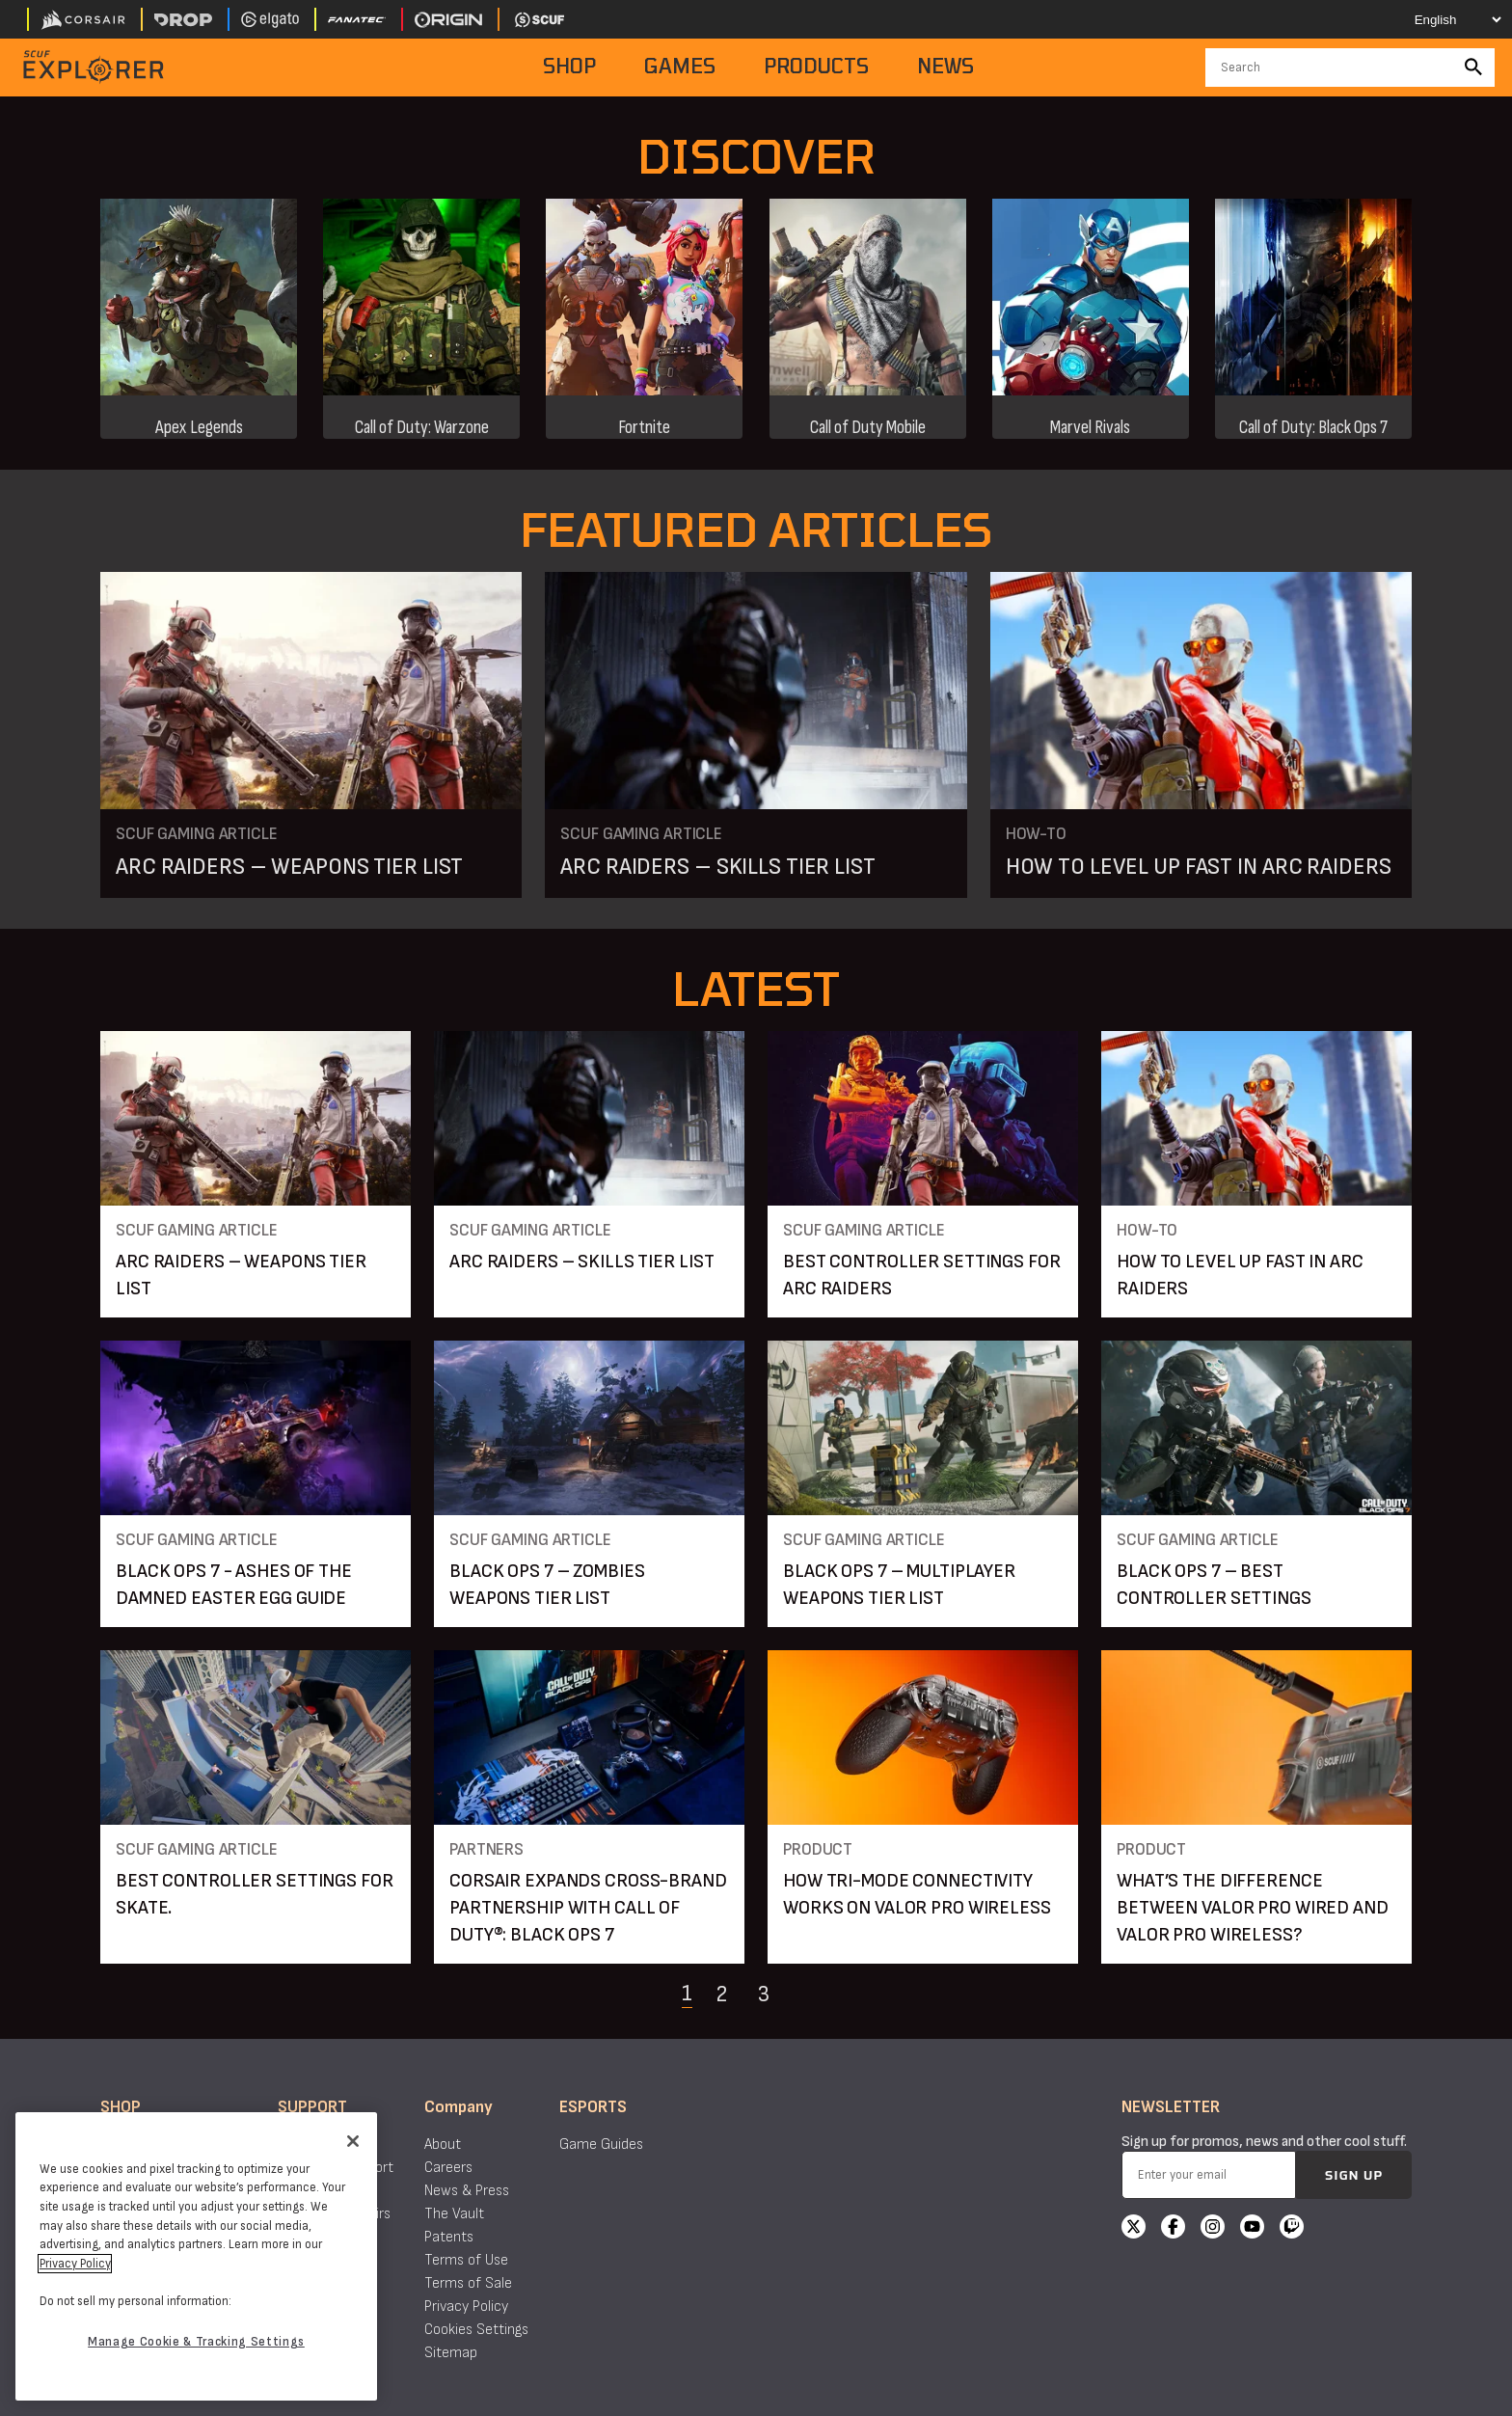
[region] (196, 2256)
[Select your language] (1441, 19)
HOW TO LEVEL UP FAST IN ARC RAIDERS (1198, 867)
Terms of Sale (468, 2283)
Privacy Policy (466, 2306)
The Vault (454, 2214)
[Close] (353, 2141)
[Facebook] (1173, 2228)
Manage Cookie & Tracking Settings (196, 2341)
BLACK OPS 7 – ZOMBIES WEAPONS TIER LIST (546, 1585)
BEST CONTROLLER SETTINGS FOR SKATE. (254, 1894)
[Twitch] (1292, 2228)
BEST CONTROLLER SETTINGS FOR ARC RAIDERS (922, 1275)
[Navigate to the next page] (812, 1994)
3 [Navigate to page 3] (764, 1994)
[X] (1133, 2228)
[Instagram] (1213, 2228)
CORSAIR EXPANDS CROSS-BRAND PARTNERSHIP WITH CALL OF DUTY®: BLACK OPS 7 (588, 1907)
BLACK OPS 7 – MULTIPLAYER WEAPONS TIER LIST (899, 1585)
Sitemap (450, 2353)
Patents (448, 2237)
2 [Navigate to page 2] (721, 1994)
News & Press (466, 2191)
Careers (448, 2167)
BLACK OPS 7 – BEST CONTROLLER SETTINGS (1214, 1585)
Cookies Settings (476, 2330)
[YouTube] (1252, 2228)
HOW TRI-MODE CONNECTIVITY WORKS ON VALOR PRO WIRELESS (917, 1894)
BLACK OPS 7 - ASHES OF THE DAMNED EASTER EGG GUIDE (234, 1585)
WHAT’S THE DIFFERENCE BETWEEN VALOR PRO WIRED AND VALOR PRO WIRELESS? (1253, 1907)
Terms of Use (466, 2260)
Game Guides (601, 2144)
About (442, 2144)
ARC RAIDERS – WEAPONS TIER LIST (289, 867)
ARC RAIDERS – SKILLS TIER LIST (717, 867)
